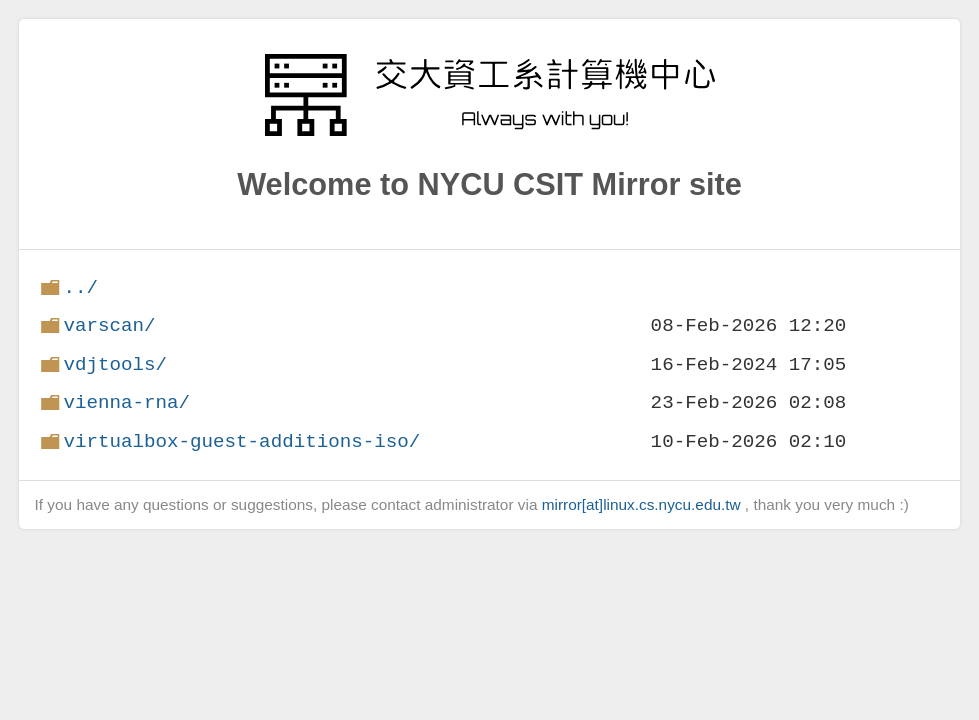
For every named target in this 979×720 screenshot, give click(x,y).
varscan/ (109, 325)
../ (80, 287)
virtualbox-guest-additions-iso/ (241, 441)
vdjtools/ (115, 364)
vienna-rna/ (126, 402)
